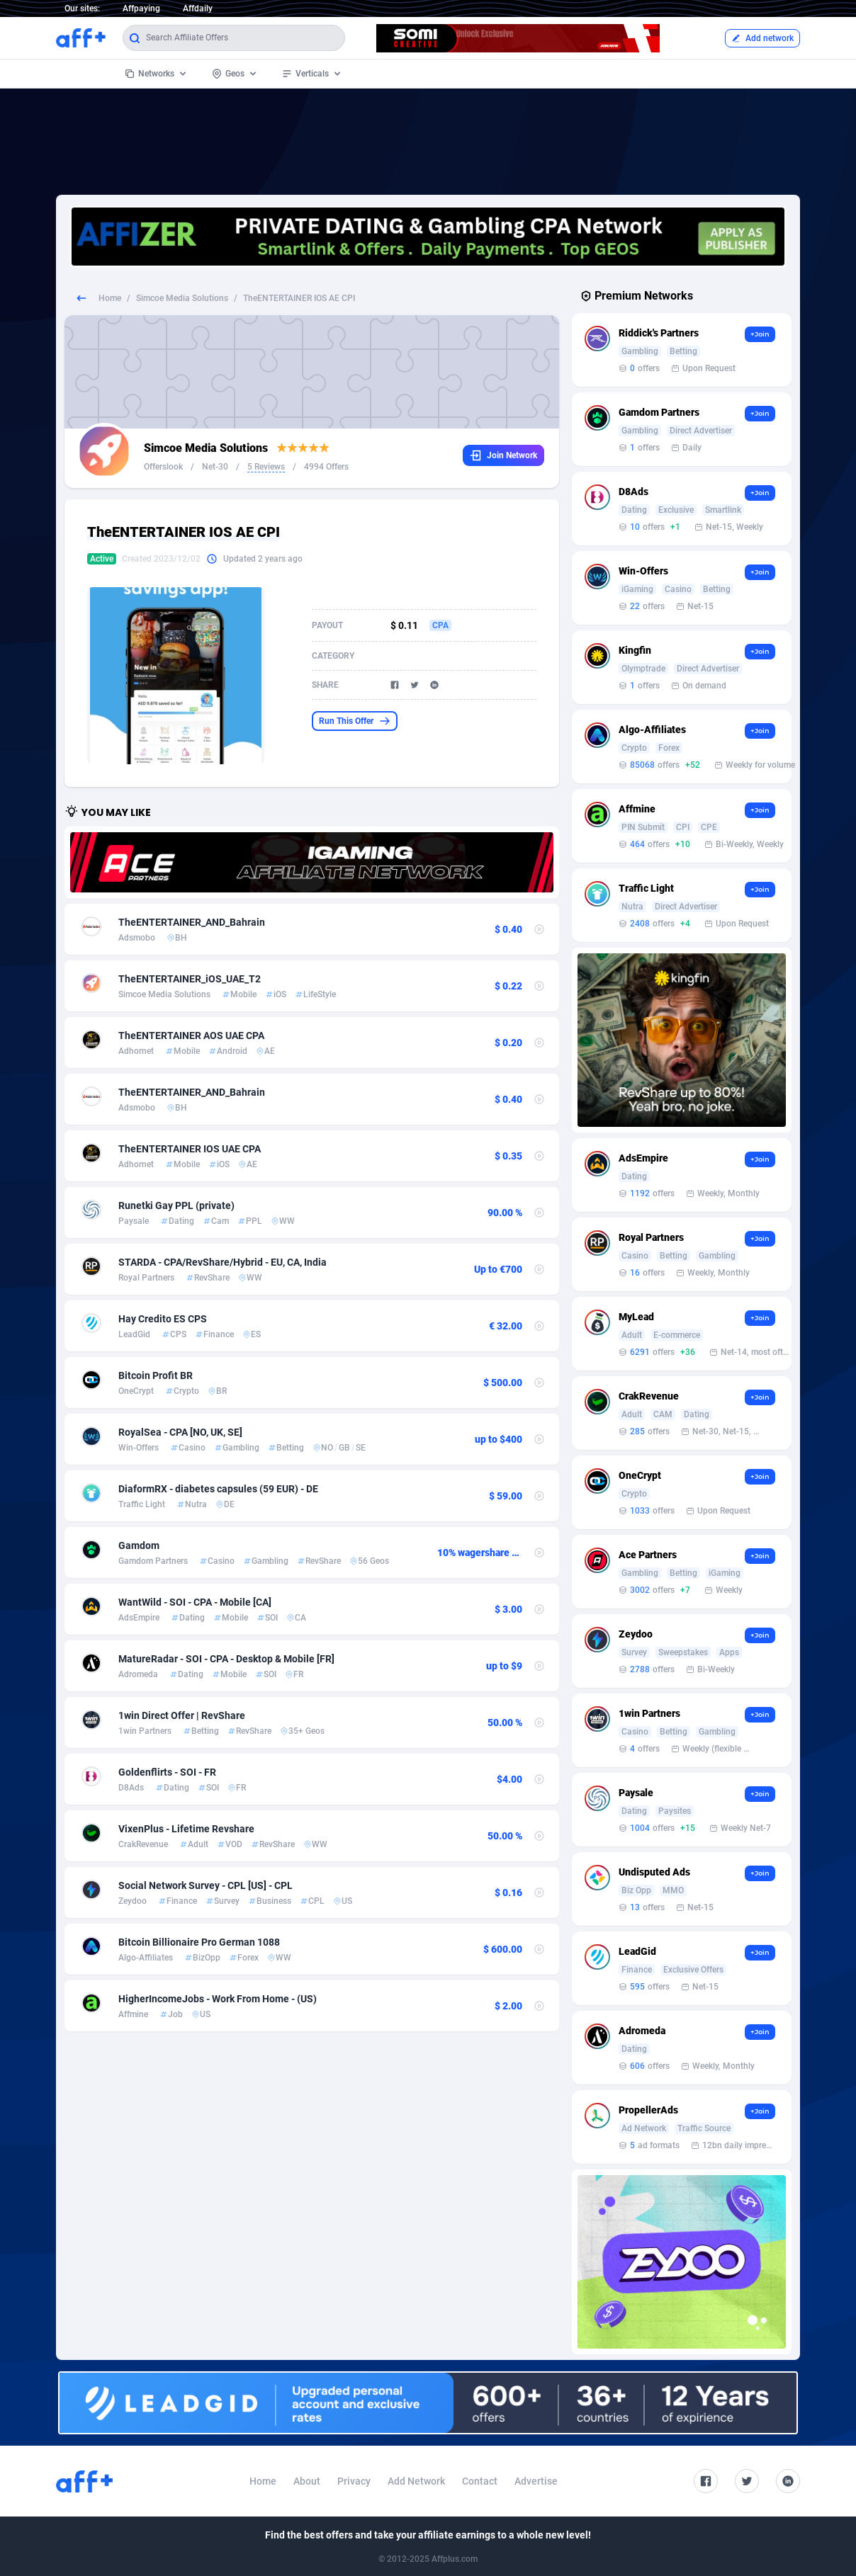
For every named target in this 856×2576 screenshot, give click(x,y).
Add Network (416, 2481)
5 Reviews (266, 467)
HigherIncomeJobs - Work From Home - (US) (217, 1998)
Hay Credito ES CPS (162, 1318)
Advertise (536, 2481)
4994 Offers (326, 467)
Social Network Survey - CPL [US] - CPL (205, 1885)
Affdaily (198, 8)
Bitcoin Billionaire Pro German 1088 (199, 1942)
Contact (479, 2481)
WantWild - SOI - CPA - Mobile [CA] (194, 1602)
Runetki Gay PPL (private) (176, 1205)
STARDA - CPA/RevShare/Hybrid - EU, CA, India (222, 1262)
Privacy (354, 2481)
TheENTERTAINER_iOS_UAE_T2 (189, 979)
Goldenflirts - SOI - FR (167, 1772)
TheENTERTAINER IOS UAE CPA (189, 1148)
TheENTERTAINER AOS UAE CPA (191, 1035)
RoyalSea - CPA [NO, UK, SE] (180, 1432)
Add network (762, 38)
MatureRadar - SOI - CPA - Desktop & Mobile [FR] (226, 1658)
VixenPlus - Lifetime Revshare (186, 1828)
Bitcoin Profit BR (155, 1375)
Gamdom (138, 1545)
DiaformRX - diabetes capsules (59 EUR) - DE (218, 1488)
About (306, 2481)
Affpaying (141, 8)
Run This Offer (354, 721)
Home (109, 298)
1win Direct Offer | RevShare (181, 1715)
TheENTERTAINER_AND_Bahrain (191, 922)
